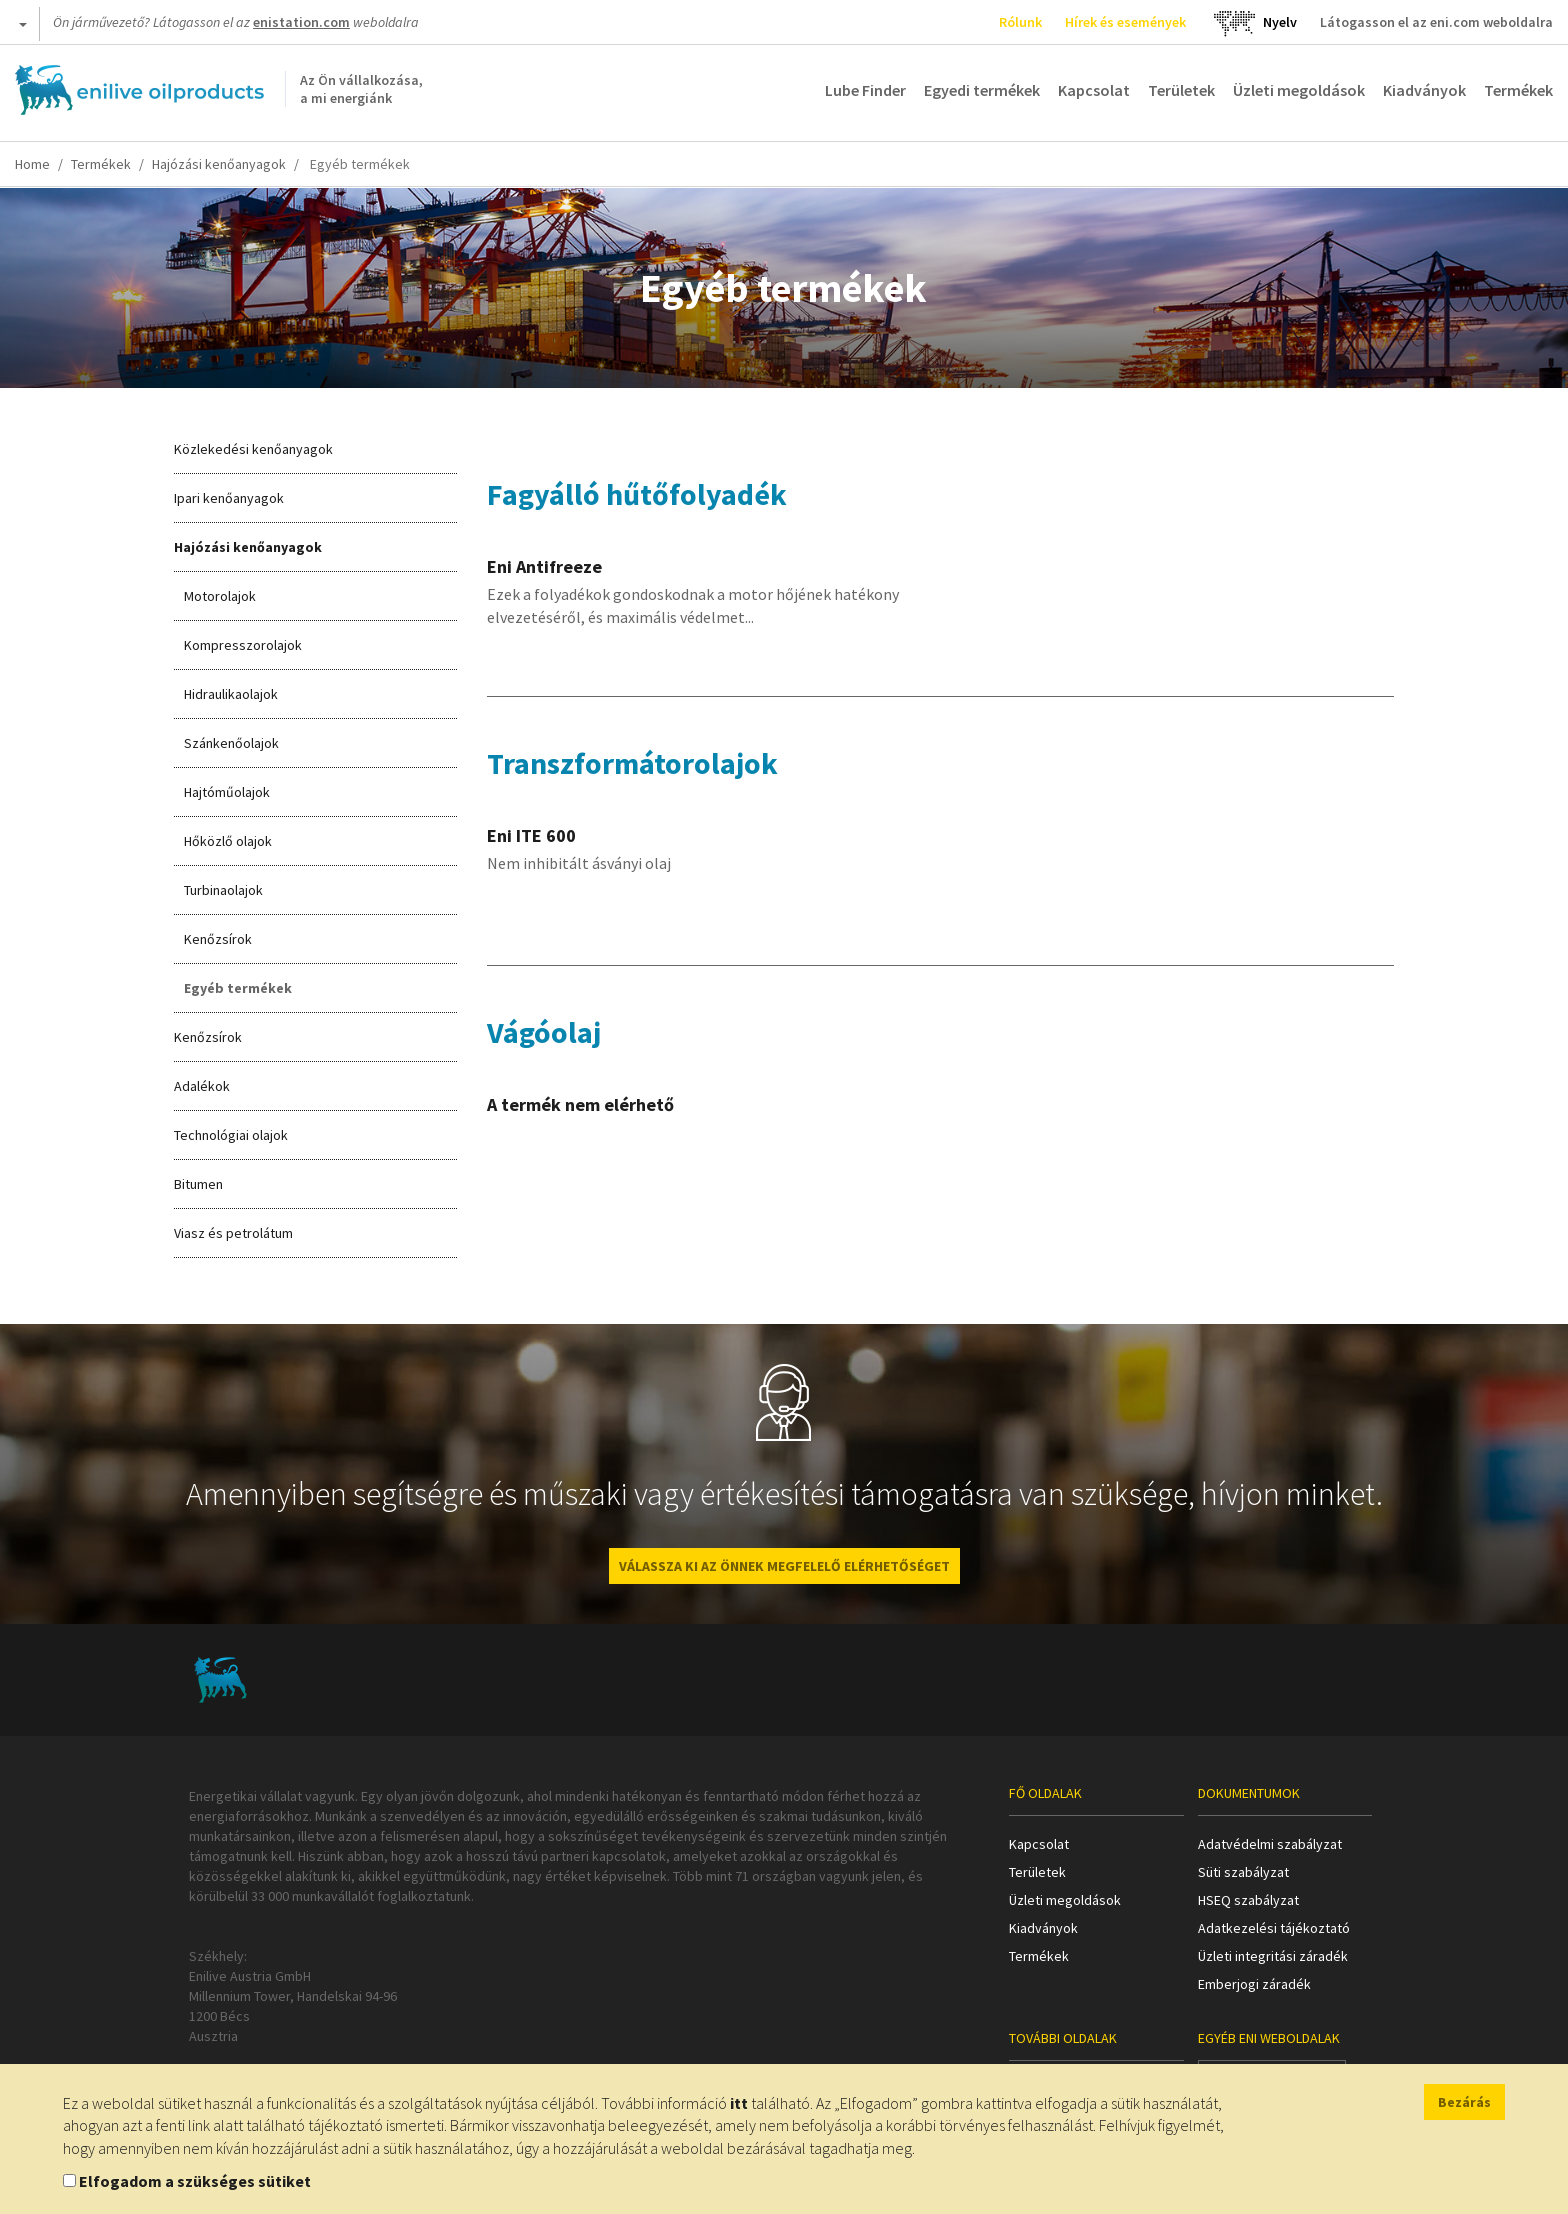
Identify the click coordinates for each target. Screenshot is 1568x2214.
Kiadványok (1424, 90)
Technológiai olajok (231, 1135)
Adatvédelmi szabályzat (1270, 1844)
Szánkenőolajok (231, 743)
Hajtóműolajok (227, 792)
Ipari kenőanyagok (229, 498)
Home (32, 164)
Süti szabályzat (1243, 1872)
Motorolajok (220, 596)
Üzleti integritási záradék (1273, 1956)
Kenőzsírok (218, 939)
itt (739, 2103)
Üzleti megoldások (1299, 90)
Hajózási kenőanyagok (219, 164)
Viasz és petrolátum (233, 1233)
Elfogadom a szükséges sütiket (195, 2181)
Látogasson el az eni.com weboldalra (1436, 22)
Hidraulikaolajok (231, 694)
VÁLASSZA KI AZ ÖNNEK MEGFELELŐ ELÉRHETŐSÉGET (784, 1566)
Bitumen (198, 1184)
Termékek (1518, 90)
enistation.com (301, 22)
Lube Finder (865, 90)
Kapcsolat (1094, 90)
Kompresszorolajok (243, 645)
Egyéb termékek (238, 988)
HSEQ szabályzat (1248, 1900)
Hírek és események (1125, 22)
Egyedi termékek (982, 90)
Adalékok (202, 1086)
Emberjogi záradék (1254, 1984)
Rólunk (1020, 22)
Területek (1181, 90)
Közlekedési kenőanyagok (253, 449)
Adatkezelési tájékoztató (1274, 1928)
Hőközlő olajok (228, 841)
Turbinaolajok (223, 890)
